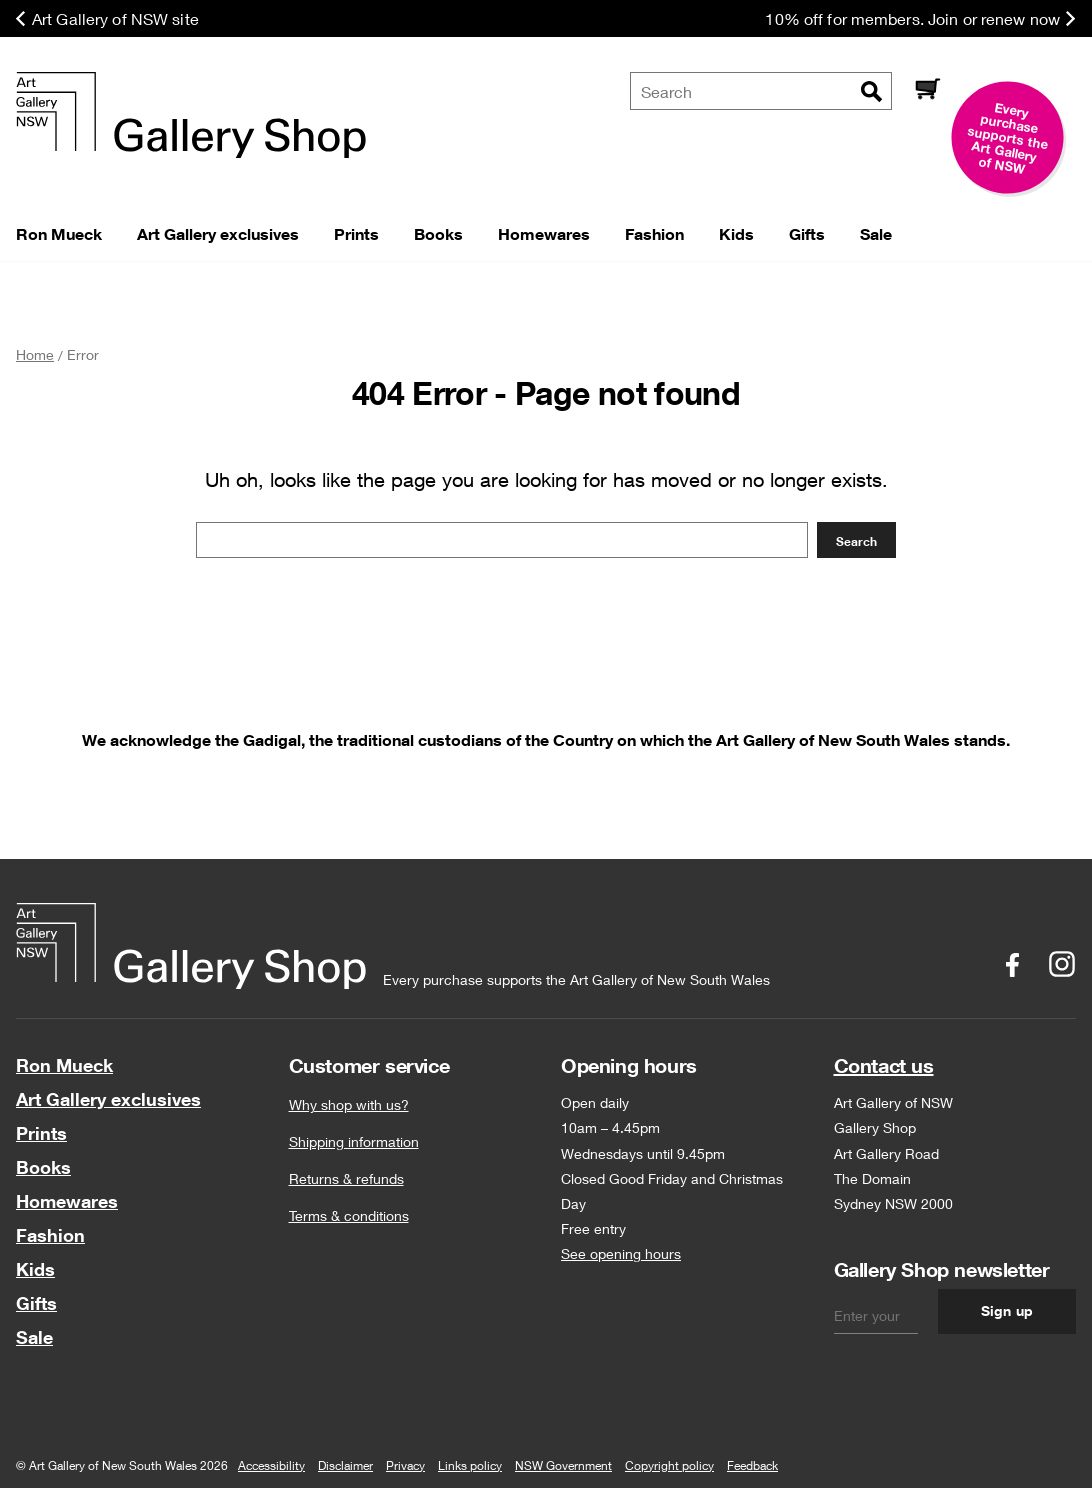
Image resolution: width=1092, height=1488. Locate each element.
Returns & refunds (346, 1178)
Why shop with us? (349, 1104)
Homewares (67, 1201)
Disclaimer (345, 1465)
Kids (35, 1269)
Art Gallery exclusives (108, 1099)
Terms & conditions (349, 1215)
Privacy (405, 1465)
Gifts (36, 1303)
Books (43, 1167)
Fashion (50, 1235)
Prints (41, 1133)
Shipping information (354, 1141)
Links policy (470, 1465)
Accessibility (271, 1465)
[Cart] (927, 90)
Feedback (752, 1465)
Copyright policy (669, 1465)
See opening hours (621, 1253)
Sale (34, 1337)
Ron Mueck (64, 1065)
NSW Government (563, 1465)
